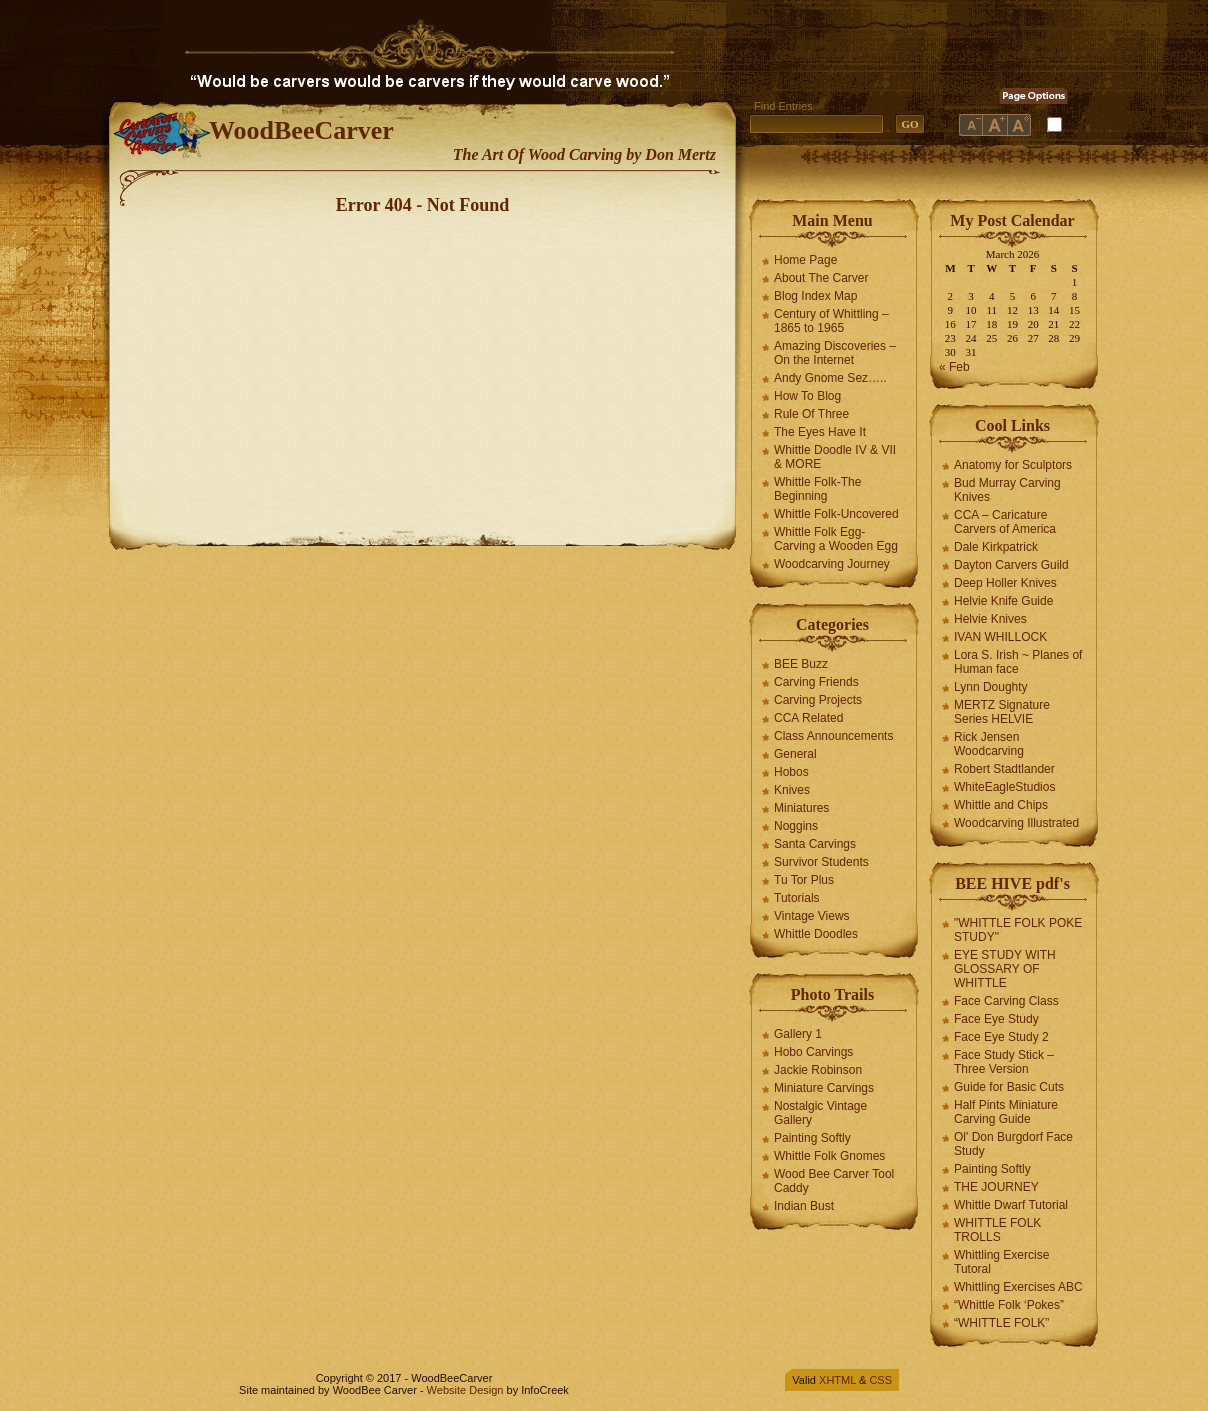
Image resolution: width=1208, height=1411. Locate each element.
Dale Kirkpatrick (996, 547)
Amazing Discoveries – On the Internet (835, 353)
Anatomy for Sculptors (1013, 465)
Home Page (805, 260)
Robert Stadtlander (1004, 769)
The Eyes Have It (820, 432)
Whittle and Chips (1001, 805)
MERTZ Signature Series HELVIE (1002, 712)
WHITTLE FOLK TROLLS (997, 1230)
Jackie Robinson (818, 1070)
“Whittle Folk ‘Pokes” (1009, 1305)
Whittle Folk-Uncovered (836, 514)
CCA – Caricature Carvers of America (1005, 522)
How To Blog (807, 396)
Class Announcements (833, 736)
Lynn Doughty (991, 687)
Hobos (791, 772)
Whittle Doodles (816, 934)
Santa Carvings (815, 844)
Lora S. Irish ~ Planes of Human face (1018, 662)
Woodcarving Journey (832, 564)
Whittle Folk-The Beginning (817, 489)
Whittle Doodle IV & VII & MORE (835, 457)
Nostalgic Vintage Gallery (820, 1113)
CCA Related (808, 718)
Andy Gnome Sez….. (830, 378)
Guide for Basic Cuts (1009, 1087)
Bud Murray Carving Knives (1007, 490)
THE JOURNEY (996, 1187)
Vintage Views (812, 916)
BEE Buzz (801, 664)
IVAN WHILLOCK (1000, 637)
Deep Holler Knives (1005, 583)
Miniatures (801, 808)
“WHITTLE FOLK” (1001, 1323)
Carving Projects (818, 700)
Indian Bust (804, 1206)
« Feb (954, 367)
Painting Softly (812, 1138)
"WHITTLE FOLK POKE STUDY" (1018, 930)
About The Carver (821, 278)
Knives (792, 790)
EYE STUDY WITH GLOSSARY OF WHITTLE (1005, 969)
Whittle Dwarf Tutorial (1011, 1205)
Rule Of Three (811, 414)
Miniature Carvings (824, 1088)
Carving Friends (816, 682)
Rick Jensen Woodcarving (989, 744)
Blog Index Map (815, 296)
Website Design (465, 1390)
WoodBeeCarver (301, 130)
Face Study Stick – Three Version (1004, 1062)
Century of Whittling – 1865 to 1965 (831, 321)
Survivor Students (821, 862)
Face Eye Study (996, 1019)
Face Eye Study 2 (1001, 1037)
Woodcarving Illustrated (1016, 823)
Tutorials (797, 898)
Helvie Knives (990, 619)
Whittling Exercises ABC (1018, 1287)
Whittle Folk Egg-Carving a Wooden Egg (836, 539)
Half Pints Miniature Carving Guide (1006, 1112)
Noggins (796, 826)
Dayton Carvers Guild (1011, 565)
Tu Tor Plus (804, 880)
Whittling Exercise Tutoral (1001, 1262)
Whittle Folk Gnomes (829, 1156)
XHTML (837, 1380)
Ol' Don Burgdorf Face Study (1013, 1144)
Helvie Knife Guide (1003, 601)
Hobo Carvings (813, 1052)
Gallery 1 (798, 1034)
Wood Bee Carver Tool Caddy (834, 1181)
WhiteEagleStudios (1004, 787)
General (795, 754)
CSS (880, 1380)
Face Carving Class (1006, 1001)
